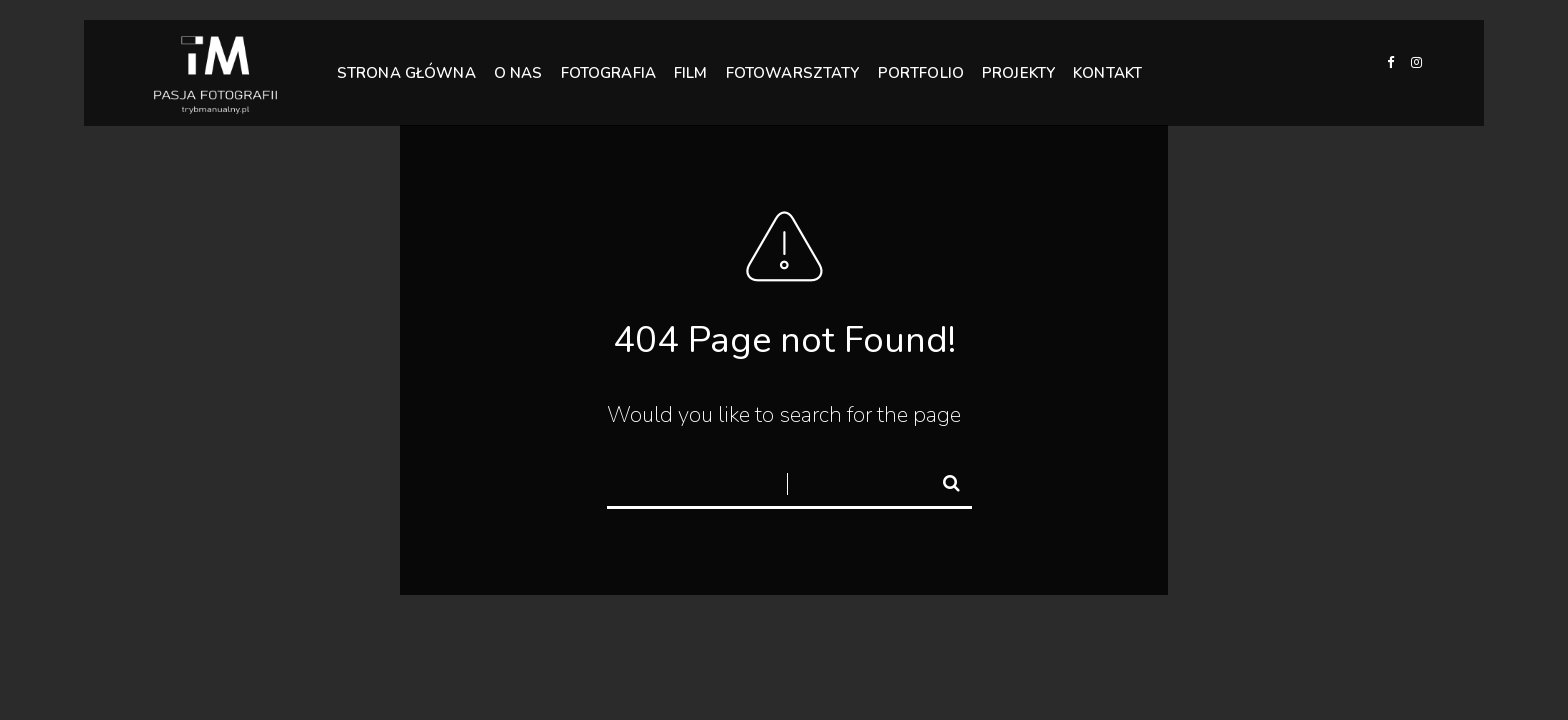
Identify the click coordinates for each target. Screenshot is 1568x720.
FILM (691, 72)
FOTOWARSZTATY (793, 72)
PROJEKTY (1018, 72)
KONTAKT (1107, 69)
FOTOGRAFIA (609, 72)
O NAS (518, 73)
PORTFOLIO (921, 72)
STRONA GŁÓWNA (406, 73)
